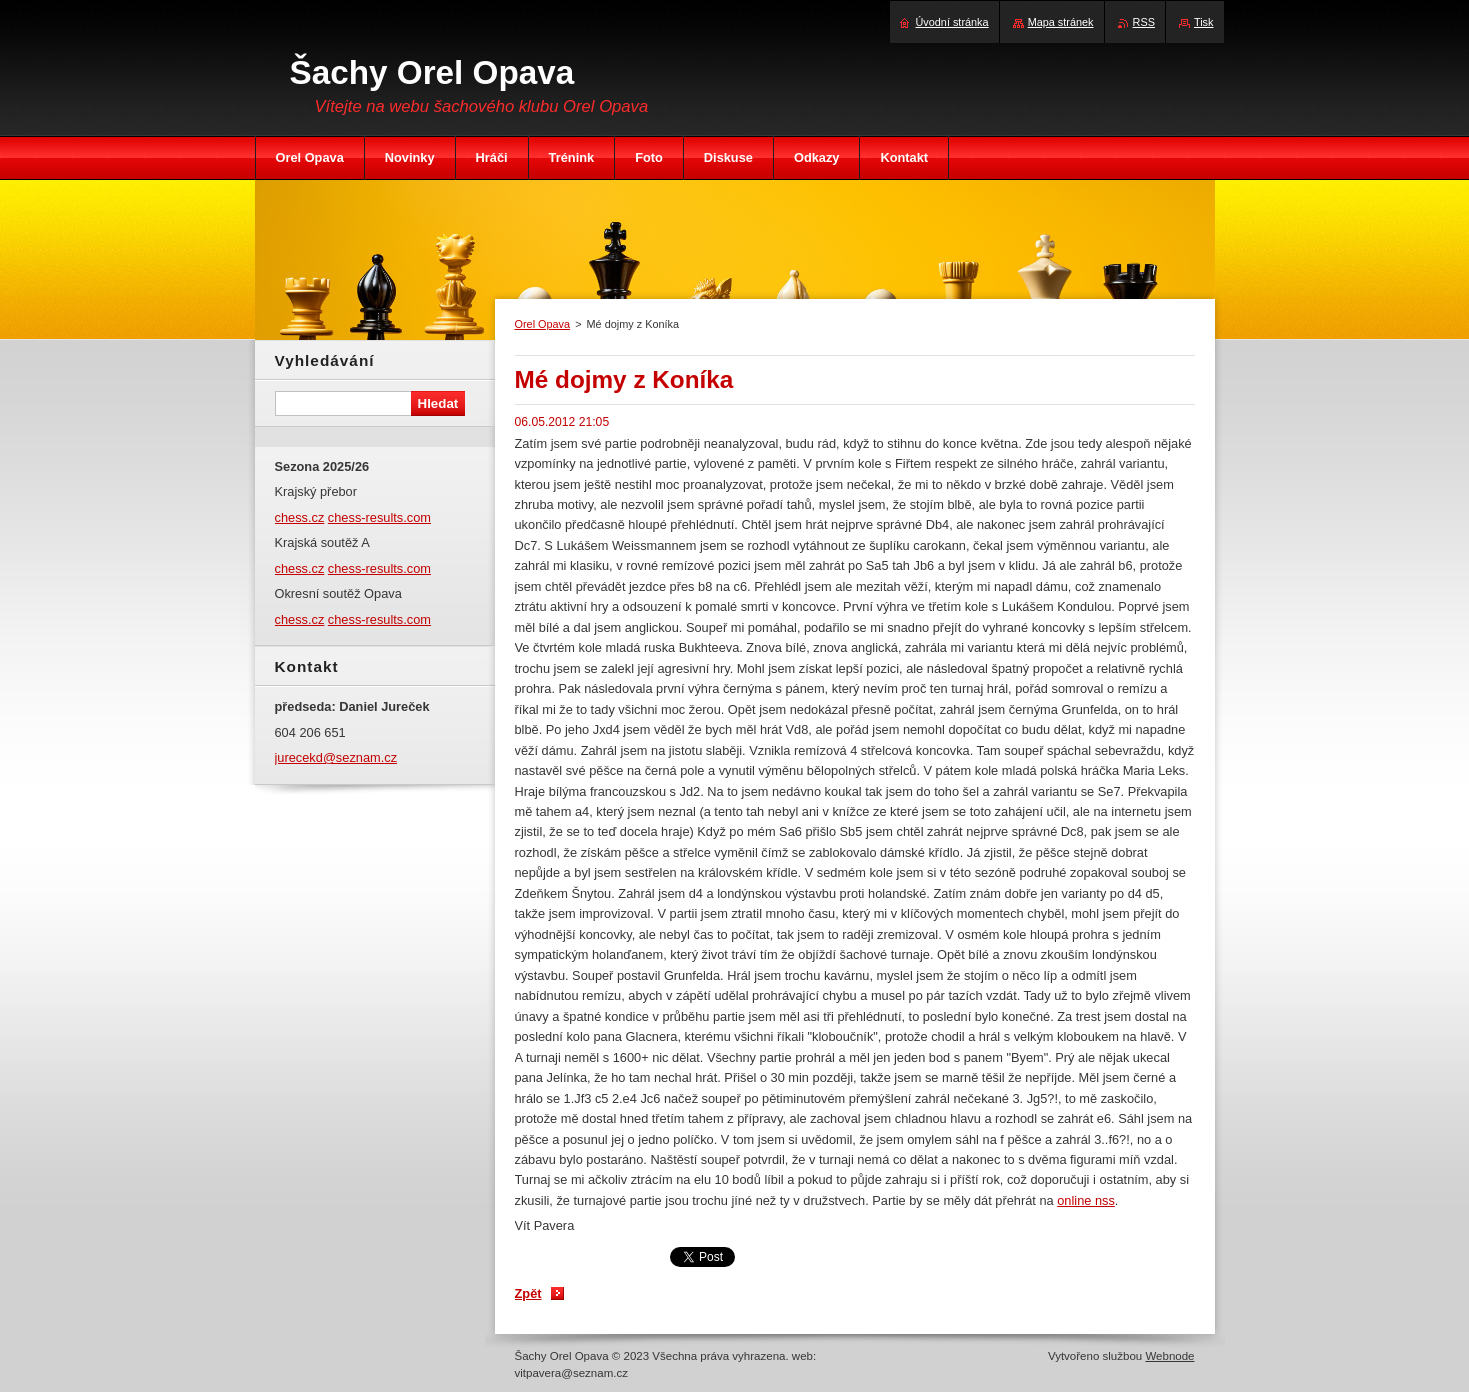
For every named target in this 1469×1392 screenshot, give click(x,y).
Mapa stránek (1061, 22)
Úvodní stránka (951, 22)
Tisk (1204, 22)
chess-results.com (379, 517)
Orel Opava (543, 324)
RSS (1144, 22)
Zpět (528, 1293)
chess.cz (300, 517)
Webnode (1169, 1356)
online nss (1086, 1200)
